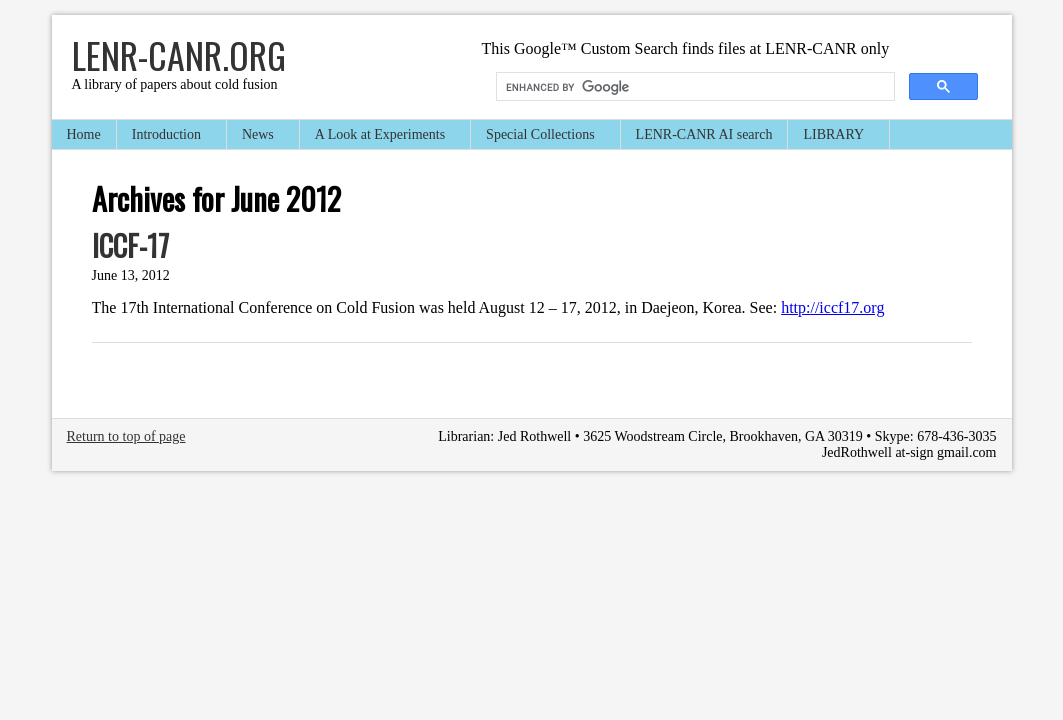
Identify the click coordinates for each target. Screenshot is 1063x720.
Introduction (167, 136)
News (259, 136)
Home (84, 134)
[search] (693, 87)
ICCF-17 (130, 245)
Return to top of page (126, 436)
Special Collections (541, 136)
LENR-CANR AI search (704, 134)
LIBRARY (834, 136)
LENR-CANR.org (179, 54)
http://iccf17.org (832, 307)
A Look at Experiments (381, 136)
